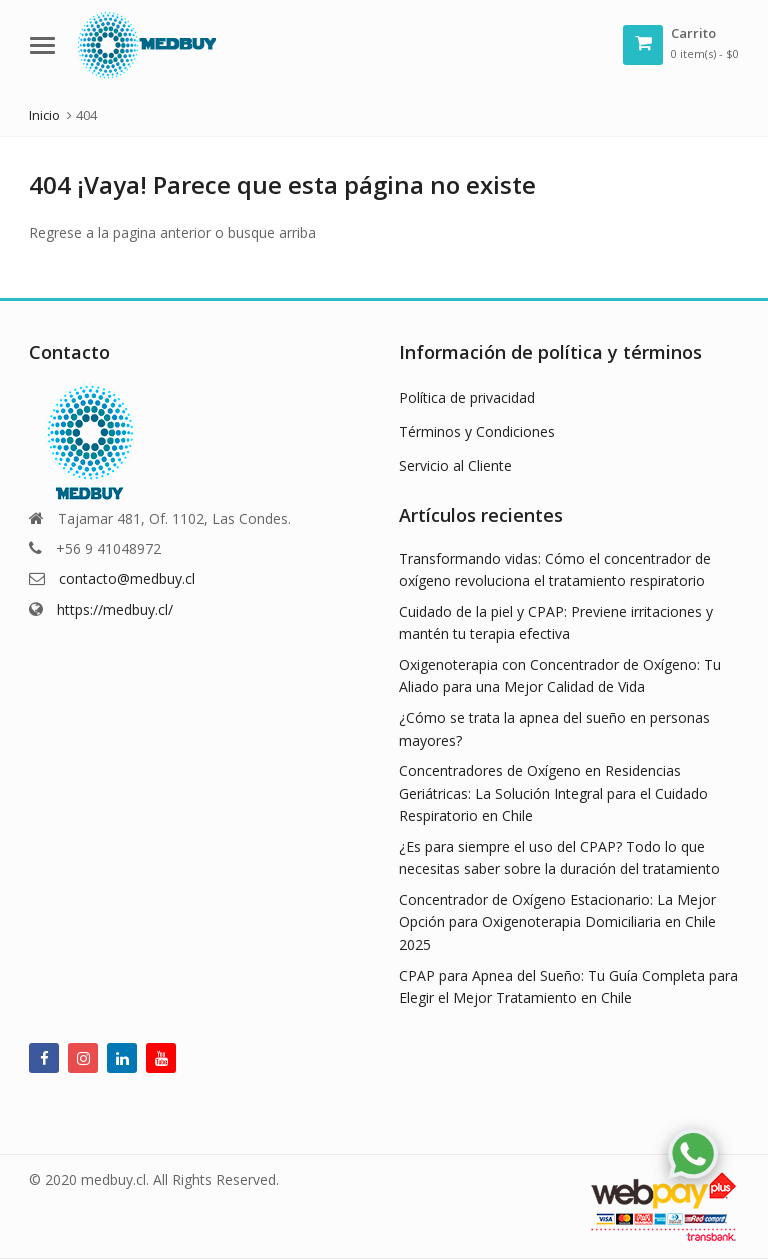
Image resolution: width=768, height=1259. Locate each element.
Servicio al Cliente (455, 465)
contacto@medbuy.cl (127, 578)
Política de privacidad (467, 397)
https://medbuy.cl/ (115, 609)
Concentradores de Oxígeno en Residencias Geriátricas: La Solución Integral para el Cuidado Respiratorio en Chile (553, 793)
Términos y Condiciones (477, 431)
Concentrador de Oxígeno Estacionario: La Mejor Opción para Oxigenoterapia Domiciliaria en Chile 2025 (557, 922)
